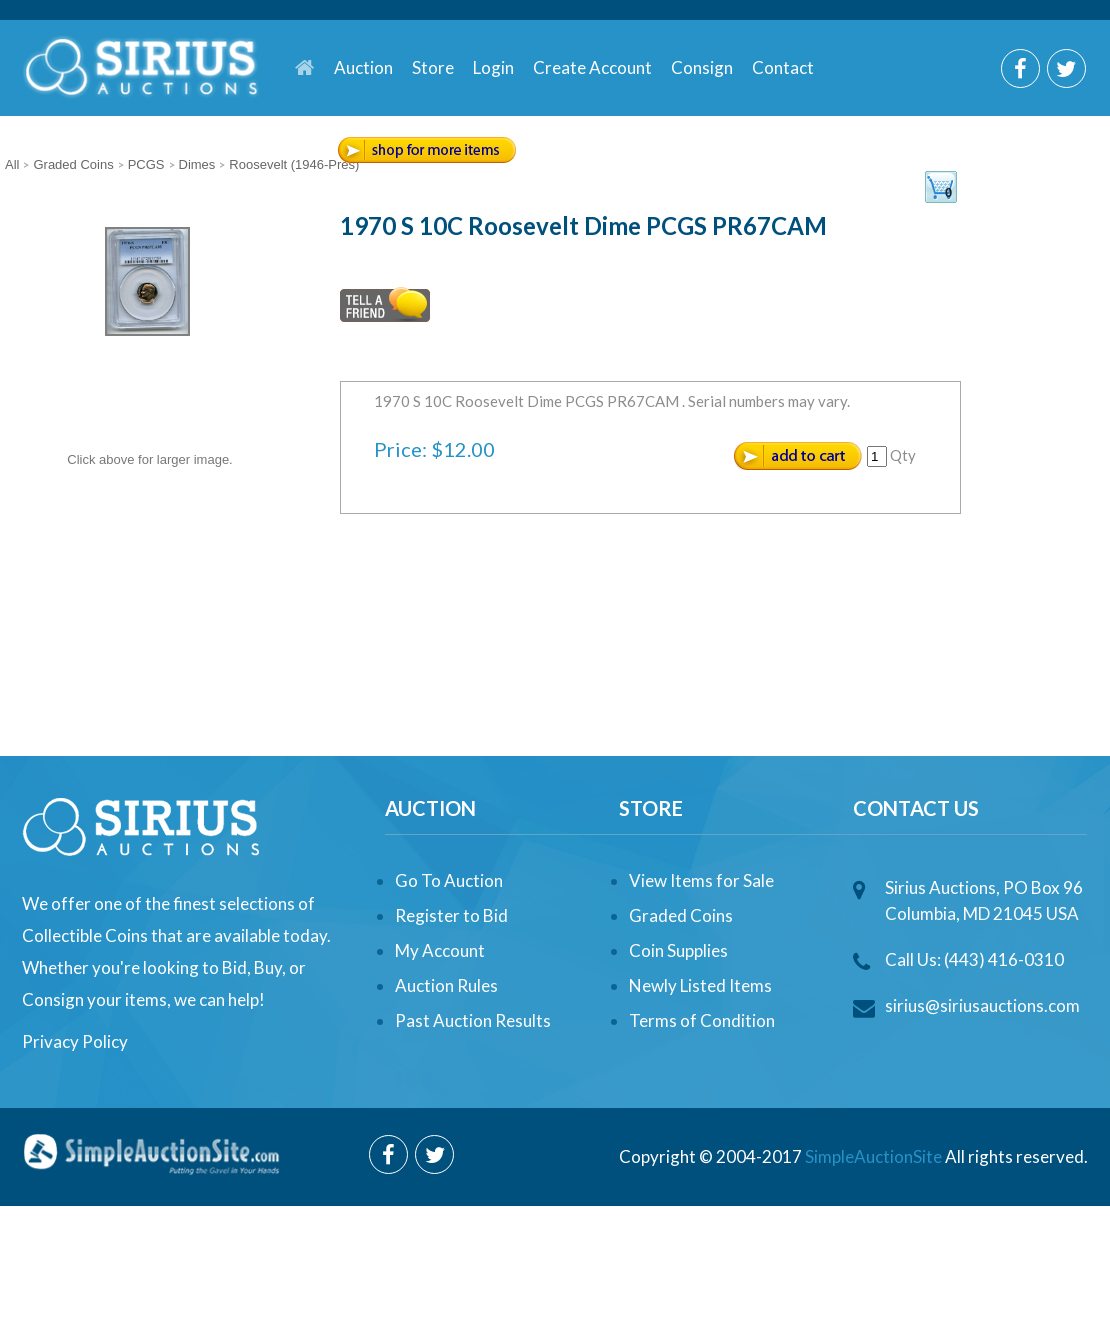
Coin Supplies (678, 950)
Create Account (592, 67)
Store (433, 67)
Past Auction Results (473, 1020)
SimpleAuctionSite (873, 1156)
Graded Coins (681, 915)
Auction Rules (446, 985)
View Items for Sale (701, 880)
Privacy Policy (75, 1041)
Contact (783, 67)
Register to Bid (451, 915)
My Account (440, 950)
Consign (702, 67)
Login (493, 67)
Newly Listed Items (700, 985)
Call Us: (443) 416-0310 (974, 959)
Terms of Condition (702, 1020)
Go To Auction (449, 880)
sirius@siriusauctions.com (982, 1005)
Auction (363, 67)
